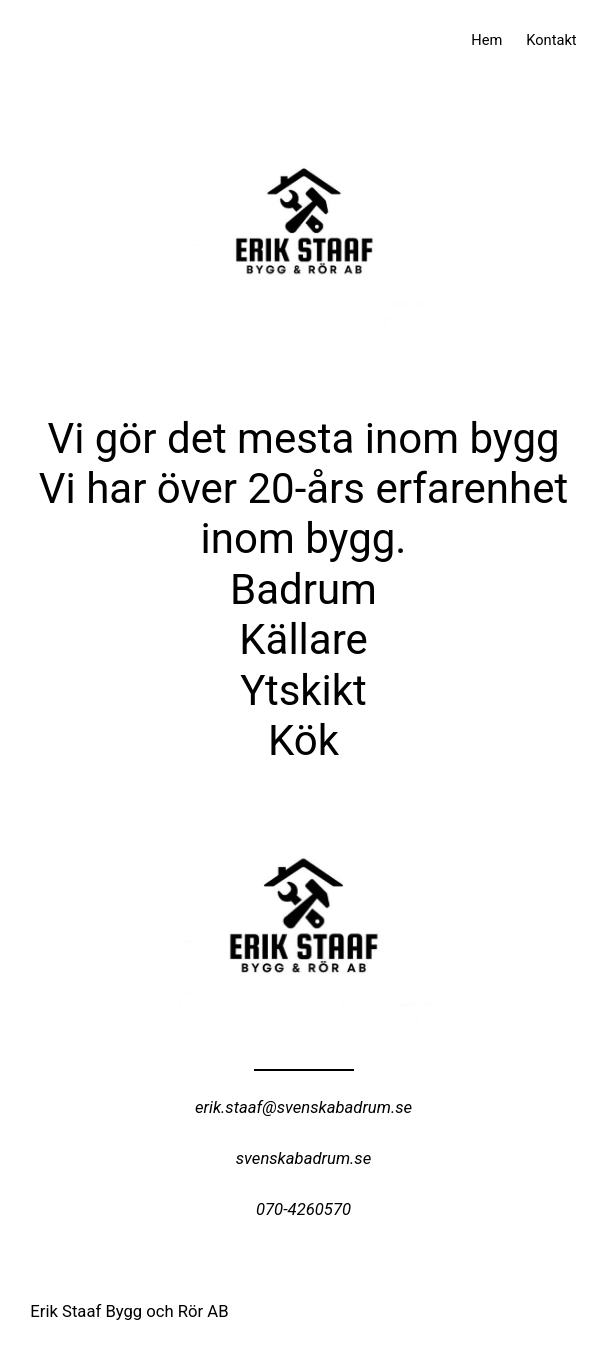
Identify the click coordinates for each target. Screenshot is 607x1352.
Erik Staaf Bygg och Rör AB (129, 1311)
